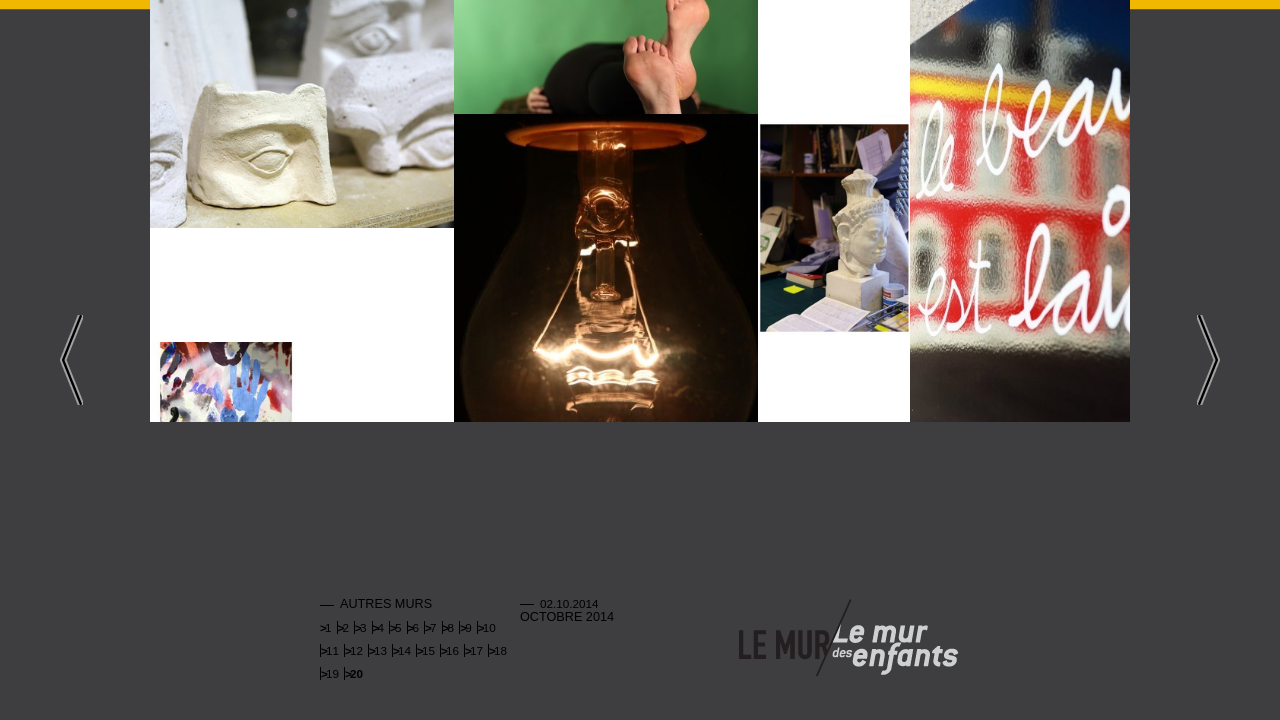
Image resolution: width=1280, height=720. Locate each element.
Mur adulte (784, 639)
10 (489, 627)
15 (428, 650)
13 (380, 650)
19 (332, 673)
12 (356, 650)
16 (452, 650)
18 (500, 650)
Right (1208, 360)
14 (404, 650)
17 (476, 650)
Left (71, 360)
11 (332, 650)
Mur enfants (895, 639)
